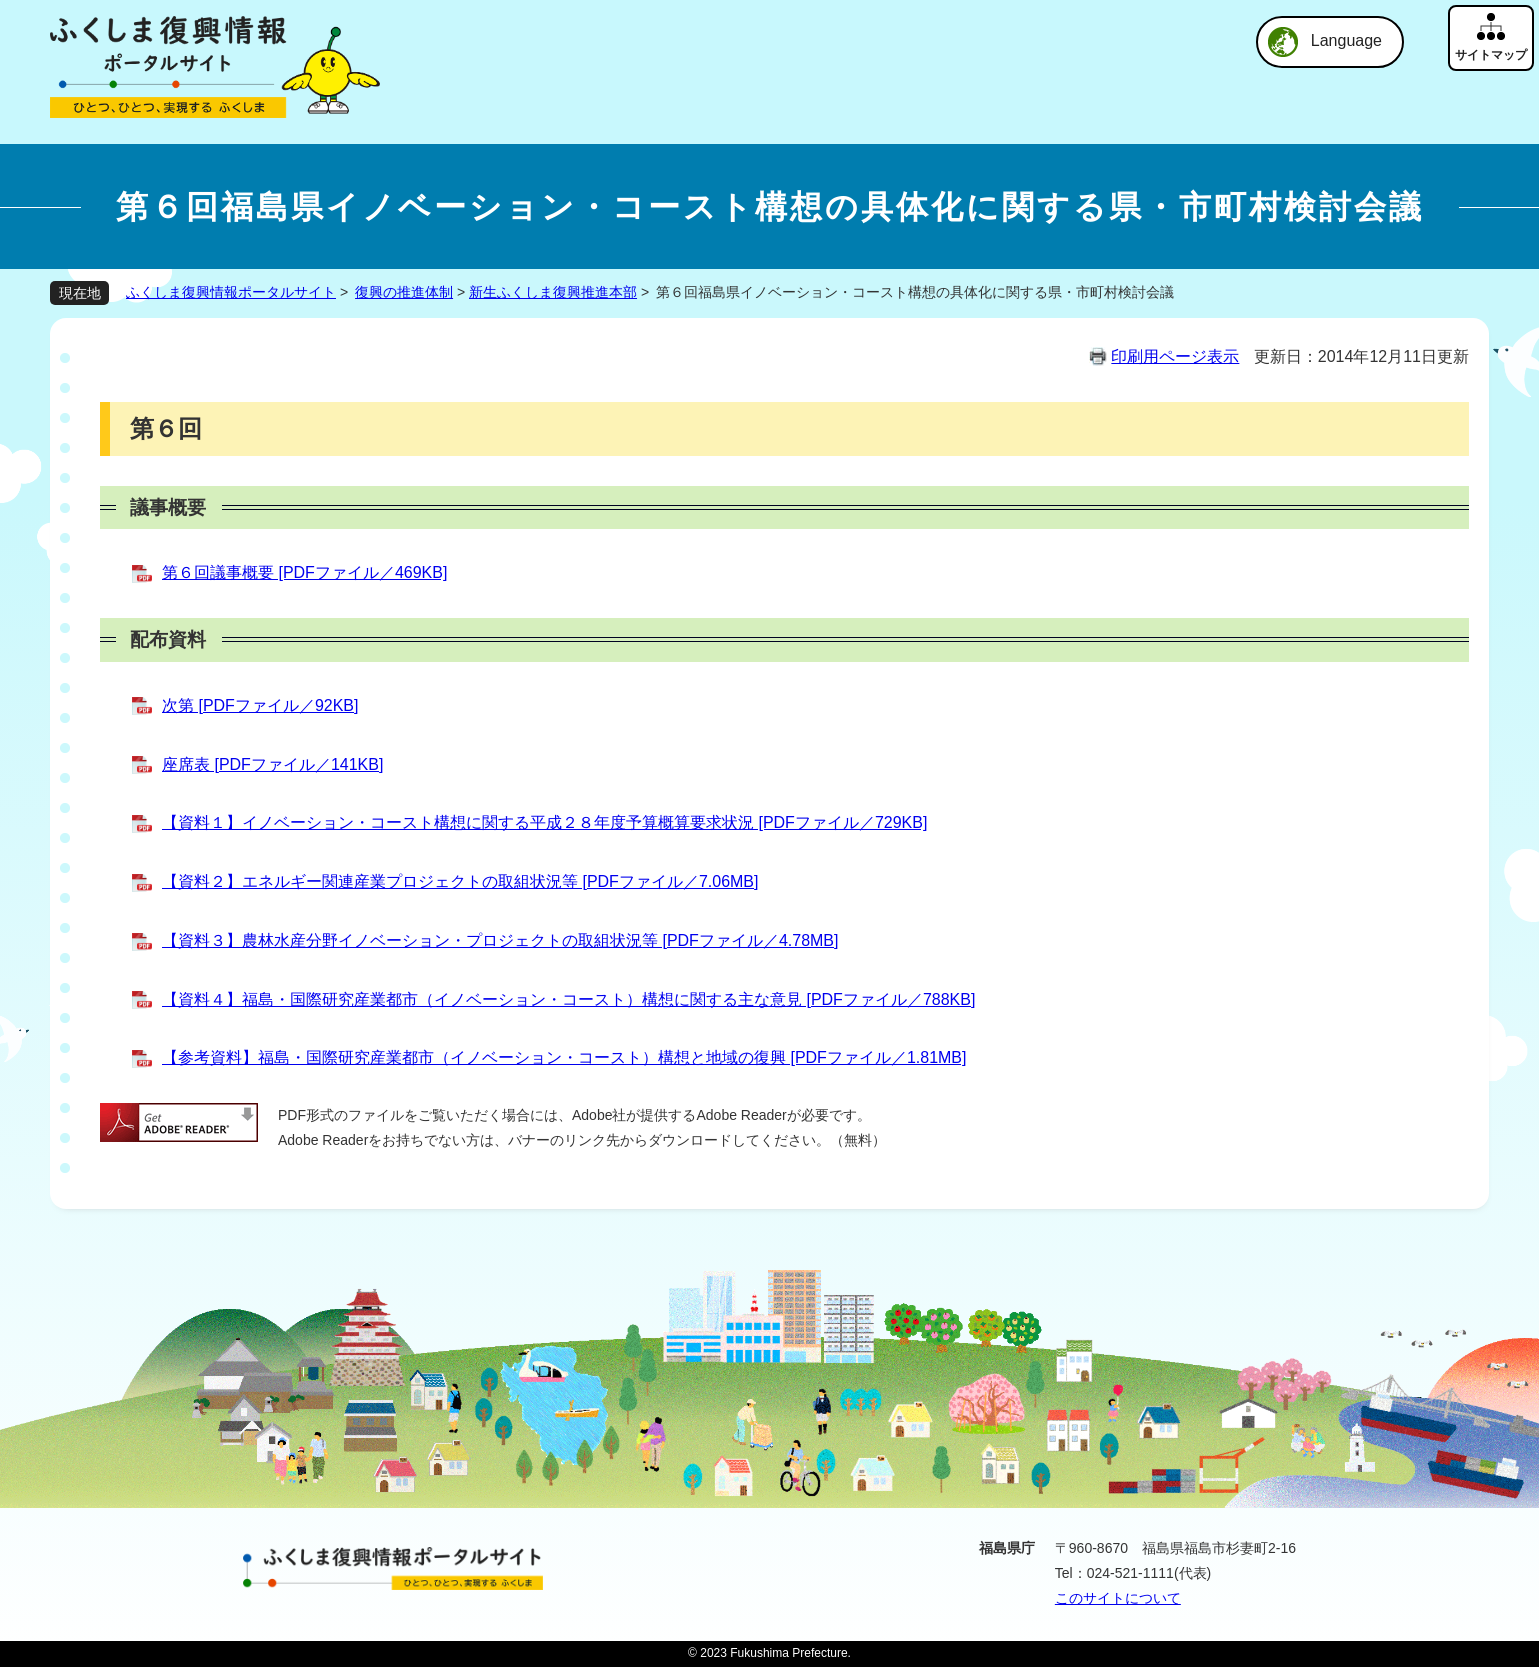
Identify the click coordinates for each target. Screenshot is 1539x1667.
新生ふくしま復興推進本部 (553, 292)
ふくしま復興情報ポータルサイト (231, 292)
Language (1346, 40)
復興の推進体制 (404, 292)
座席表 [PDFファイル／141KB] (272, 764)
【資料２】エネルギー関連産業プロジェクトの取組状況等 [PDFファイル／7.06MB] (460, 881)
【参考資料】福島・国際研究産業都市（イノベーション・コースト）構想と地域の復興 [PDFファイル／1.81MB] (564, 1057)
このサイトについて (1118, 1598)
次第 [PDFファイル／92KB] (260, 705)
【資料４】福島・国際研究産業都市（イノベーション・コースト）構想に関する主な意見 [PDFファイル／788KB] (568, 999)
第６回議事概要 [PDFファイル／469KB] (304, 572)
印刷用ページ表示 (1175, 356)
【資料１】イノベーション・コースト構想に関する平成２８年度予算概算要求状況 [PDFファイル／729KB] (544, 822)
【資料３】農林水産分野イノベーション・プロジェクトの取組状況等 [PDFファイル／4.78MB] (500, 940)
